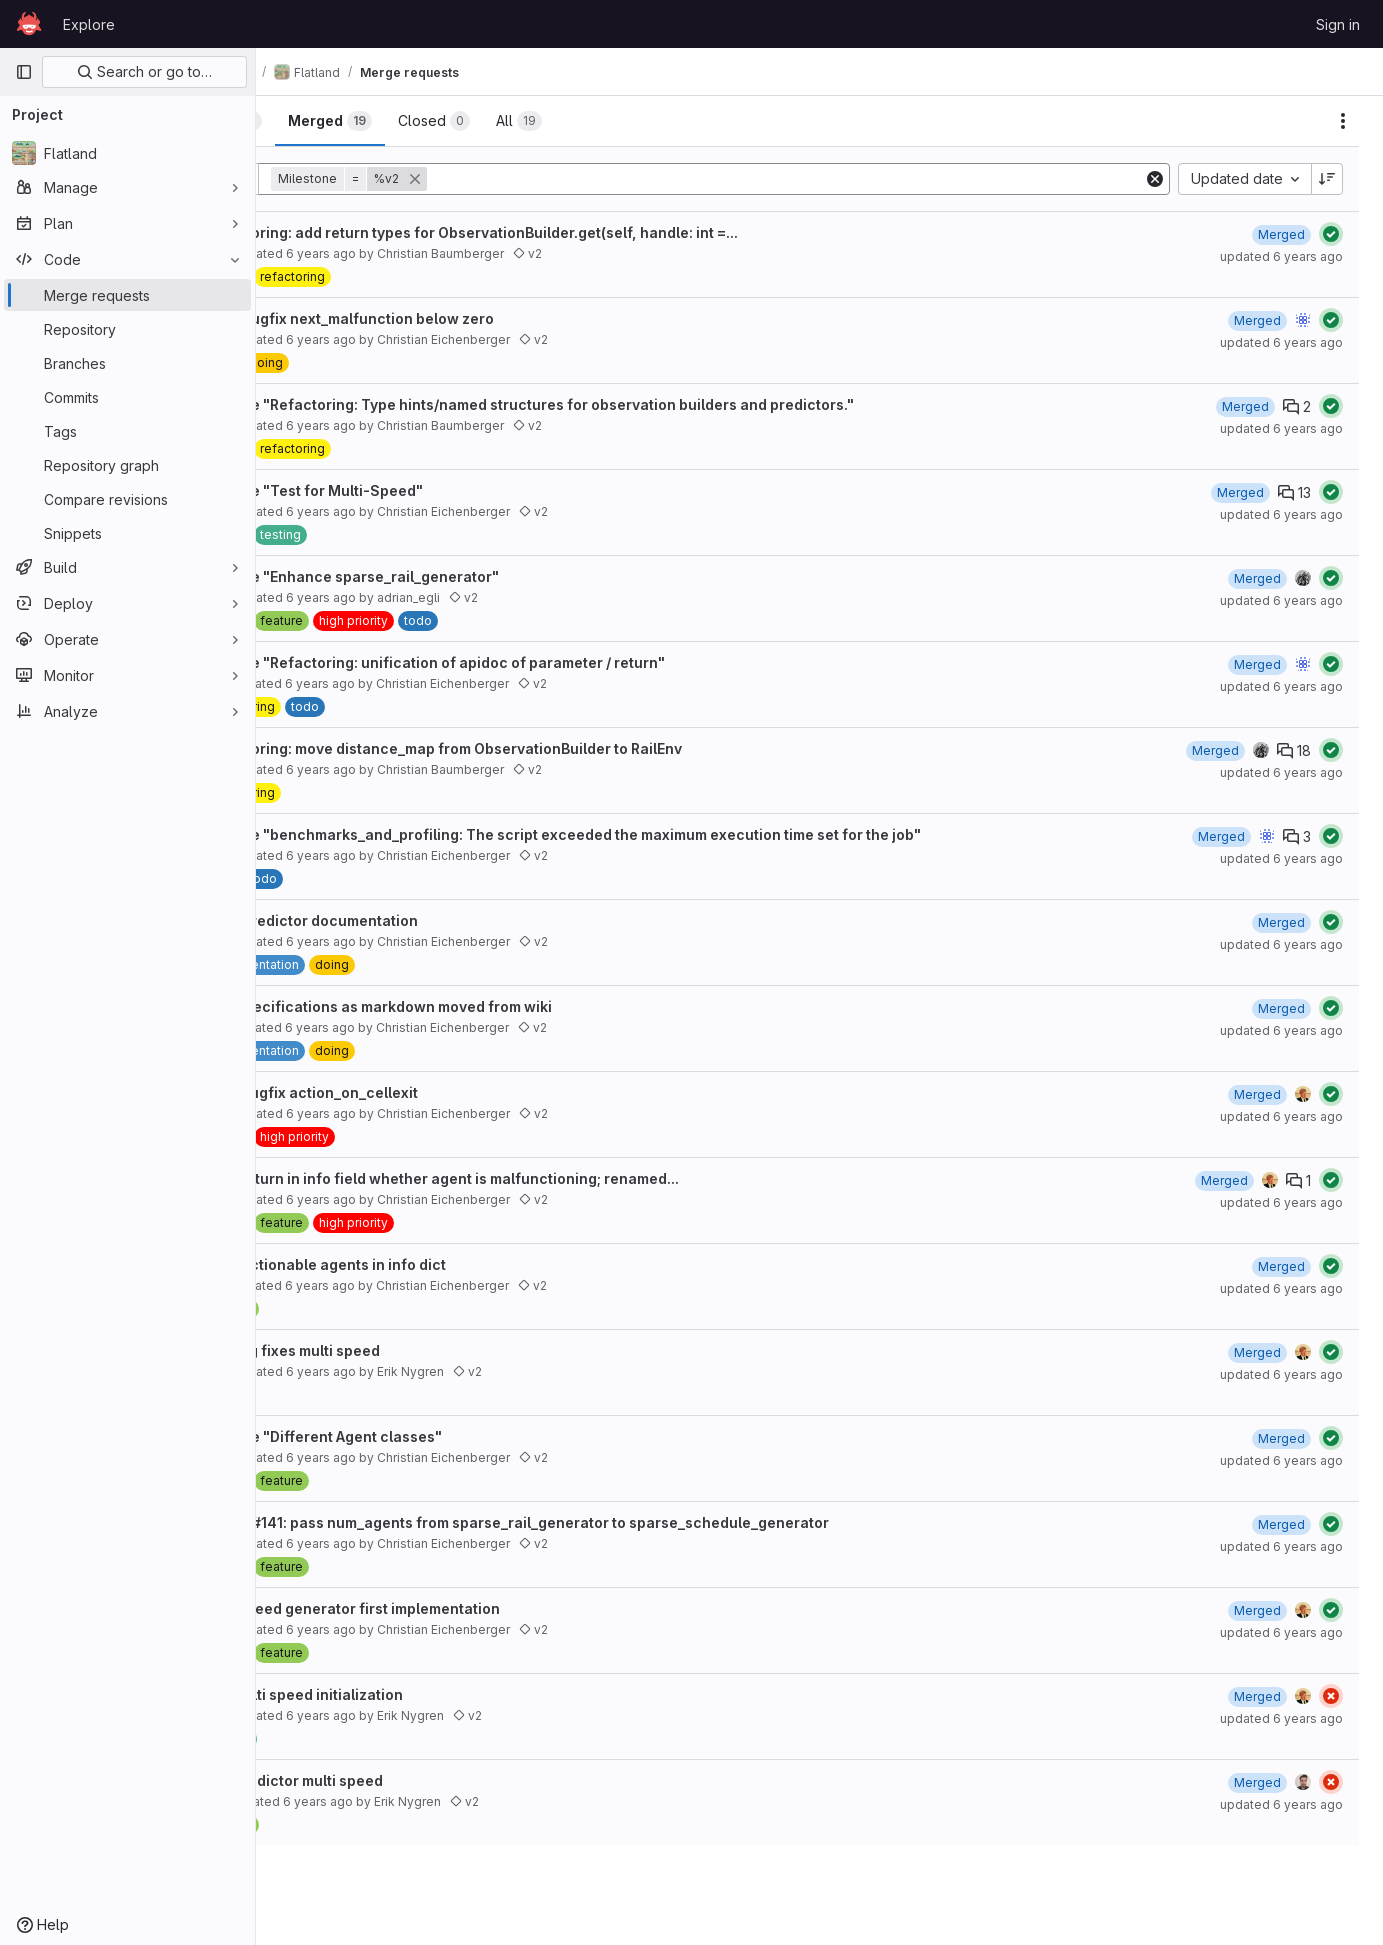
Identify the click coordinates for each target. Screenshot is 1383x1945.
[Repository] (127, 329)
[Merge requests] (127, 295)
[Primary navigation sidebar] (24, 72)
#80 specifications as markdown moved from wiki (470, 1006)
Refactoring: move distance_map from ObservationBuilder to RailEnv (535, 748)
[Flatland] (127, 153)
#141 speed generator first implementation (444, 1608)
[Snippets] (127, 533)
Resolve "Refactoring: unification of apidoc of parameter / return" (526, 662)
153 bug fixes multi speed (384, 1350)
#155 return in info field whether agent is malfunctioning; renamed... (533, 1178)
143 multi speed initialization (395, 1694)
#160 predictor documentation (403, 920)
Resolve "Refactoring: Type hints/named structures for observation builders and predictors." (621, 404)
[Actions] (1343, 121)
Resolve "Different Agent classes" (415, 1436)
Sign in (1338, 24)
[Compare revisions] (127, 499)
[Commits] (127, 397)
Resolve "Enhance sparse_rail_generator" (443, 576)
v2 (619, 253)
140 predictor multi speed (385, 1780)
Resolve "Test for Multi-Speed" (405, 490)
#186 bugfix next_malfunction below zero (441, 318)
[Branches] (127, 363)
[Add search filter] (833, 179)
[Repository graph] (127, 465)
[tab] (323, 121)
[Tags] (127, 431)
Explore (89, 24)
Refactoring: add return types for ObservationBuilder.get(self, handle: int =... (563, 232)
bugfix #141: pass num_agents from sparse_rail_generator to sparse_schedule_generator (608, 1522)
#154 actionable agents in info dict (417, 1264)
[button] (443, 179)
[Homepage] (29, 24)
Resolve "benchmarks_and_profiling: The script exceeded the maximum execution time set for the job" (654, 834)
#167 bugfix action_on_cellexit (403, 1092)
